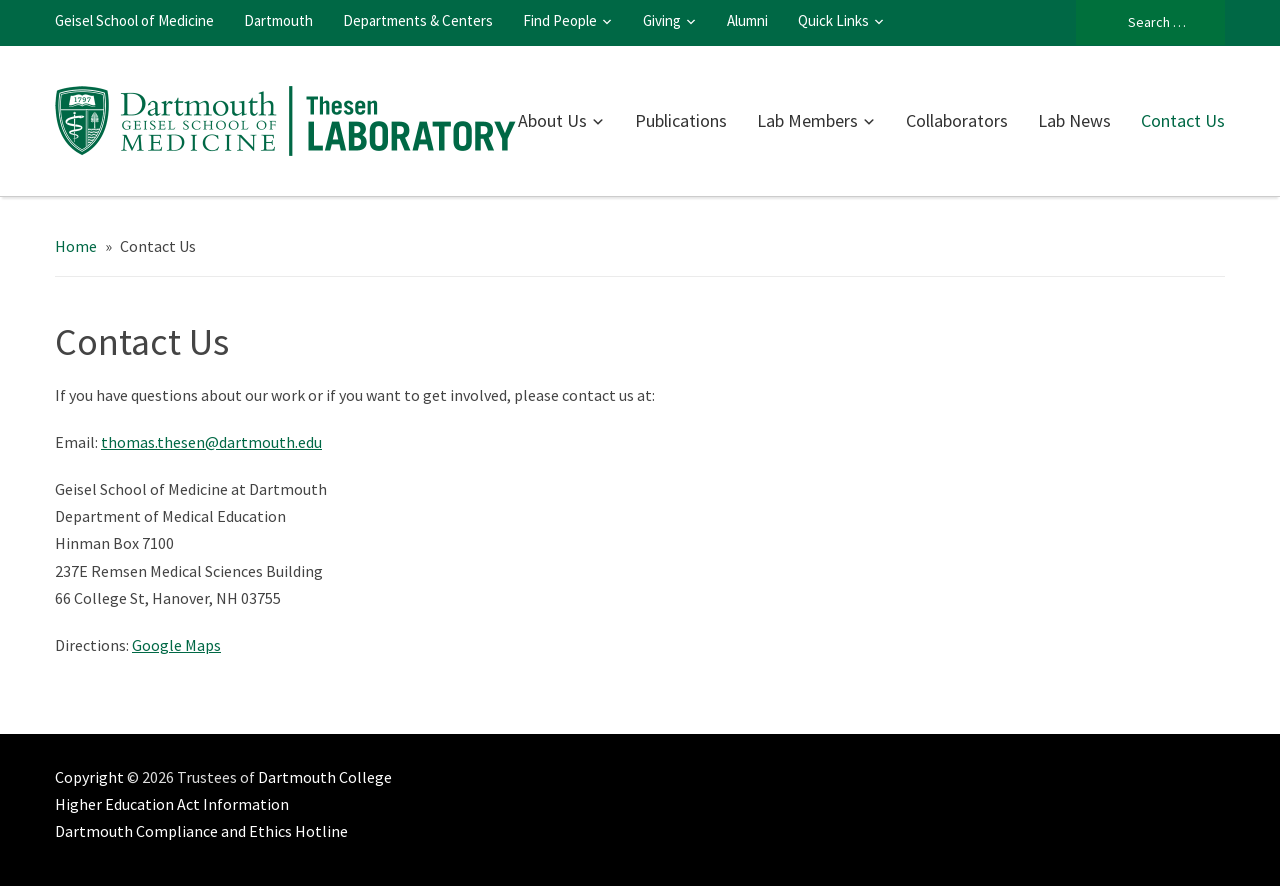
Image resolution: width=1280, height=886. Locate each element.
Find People (560, 20)
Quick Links (833, 20)
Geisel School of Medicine (134, 20)
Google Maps (176, 645)
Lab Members (807, 120)
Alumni (747, 20)
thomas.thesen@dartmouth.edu (211, 442)
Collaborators (957, 120)
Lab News (1074, 120)
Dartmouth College (325, 777)
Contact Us (1183, 120)
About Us (552, 120)
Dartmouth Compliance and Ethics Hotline (201, 831)
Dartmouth (278, 20)
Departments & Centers (418, 20)
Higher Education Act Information (172, 804)
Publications (681, 120)
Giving (662, 20)
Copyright (89, 777)
